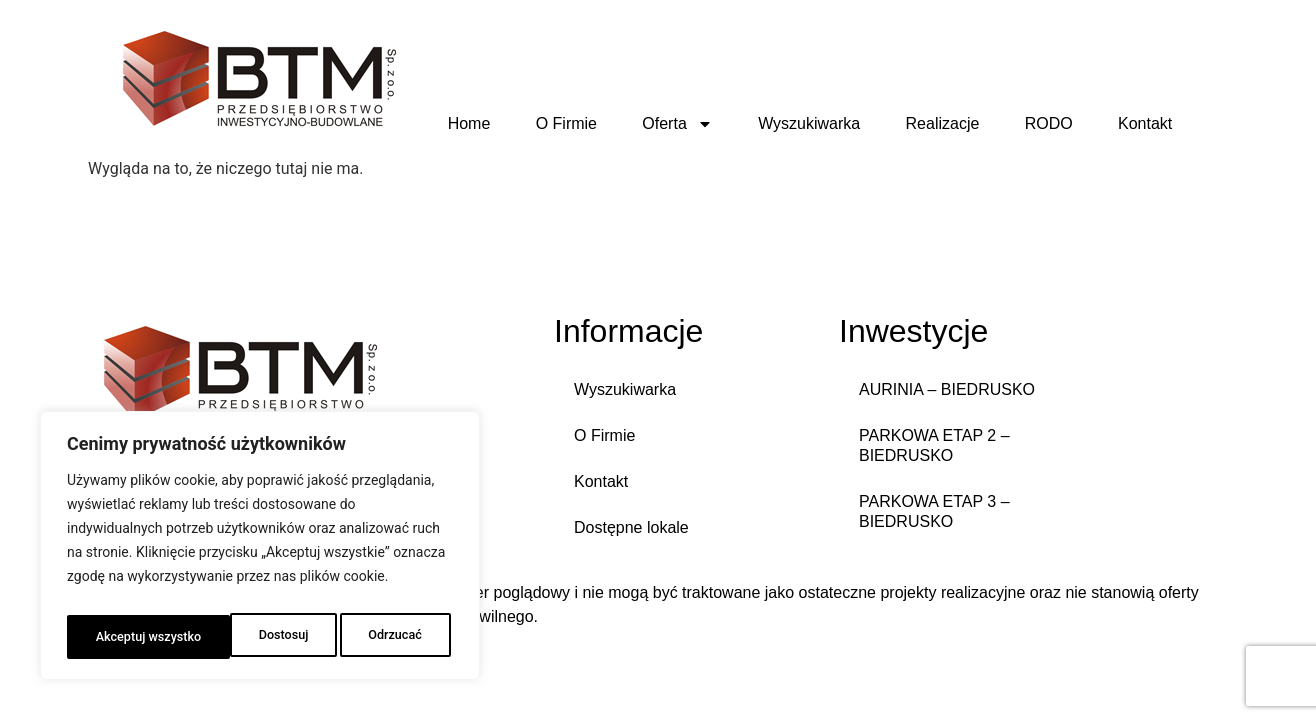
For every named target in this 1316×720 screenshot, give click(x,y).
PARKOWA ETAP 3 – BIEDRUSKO (934, 511)
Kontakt (1145, 123)
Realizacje (943, 123)
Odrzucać (228, 637)
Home (469, 123)
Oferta (677, 124)
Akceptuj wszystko (371, 637)
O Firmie (566, 123)
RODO (1049, 123)
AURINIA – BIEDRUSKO (947, 389)
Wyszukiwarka (809, 123)
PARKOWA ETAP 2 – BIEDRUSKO (934, 445)
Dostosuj (117, 637)
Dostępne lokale (631, 527)
